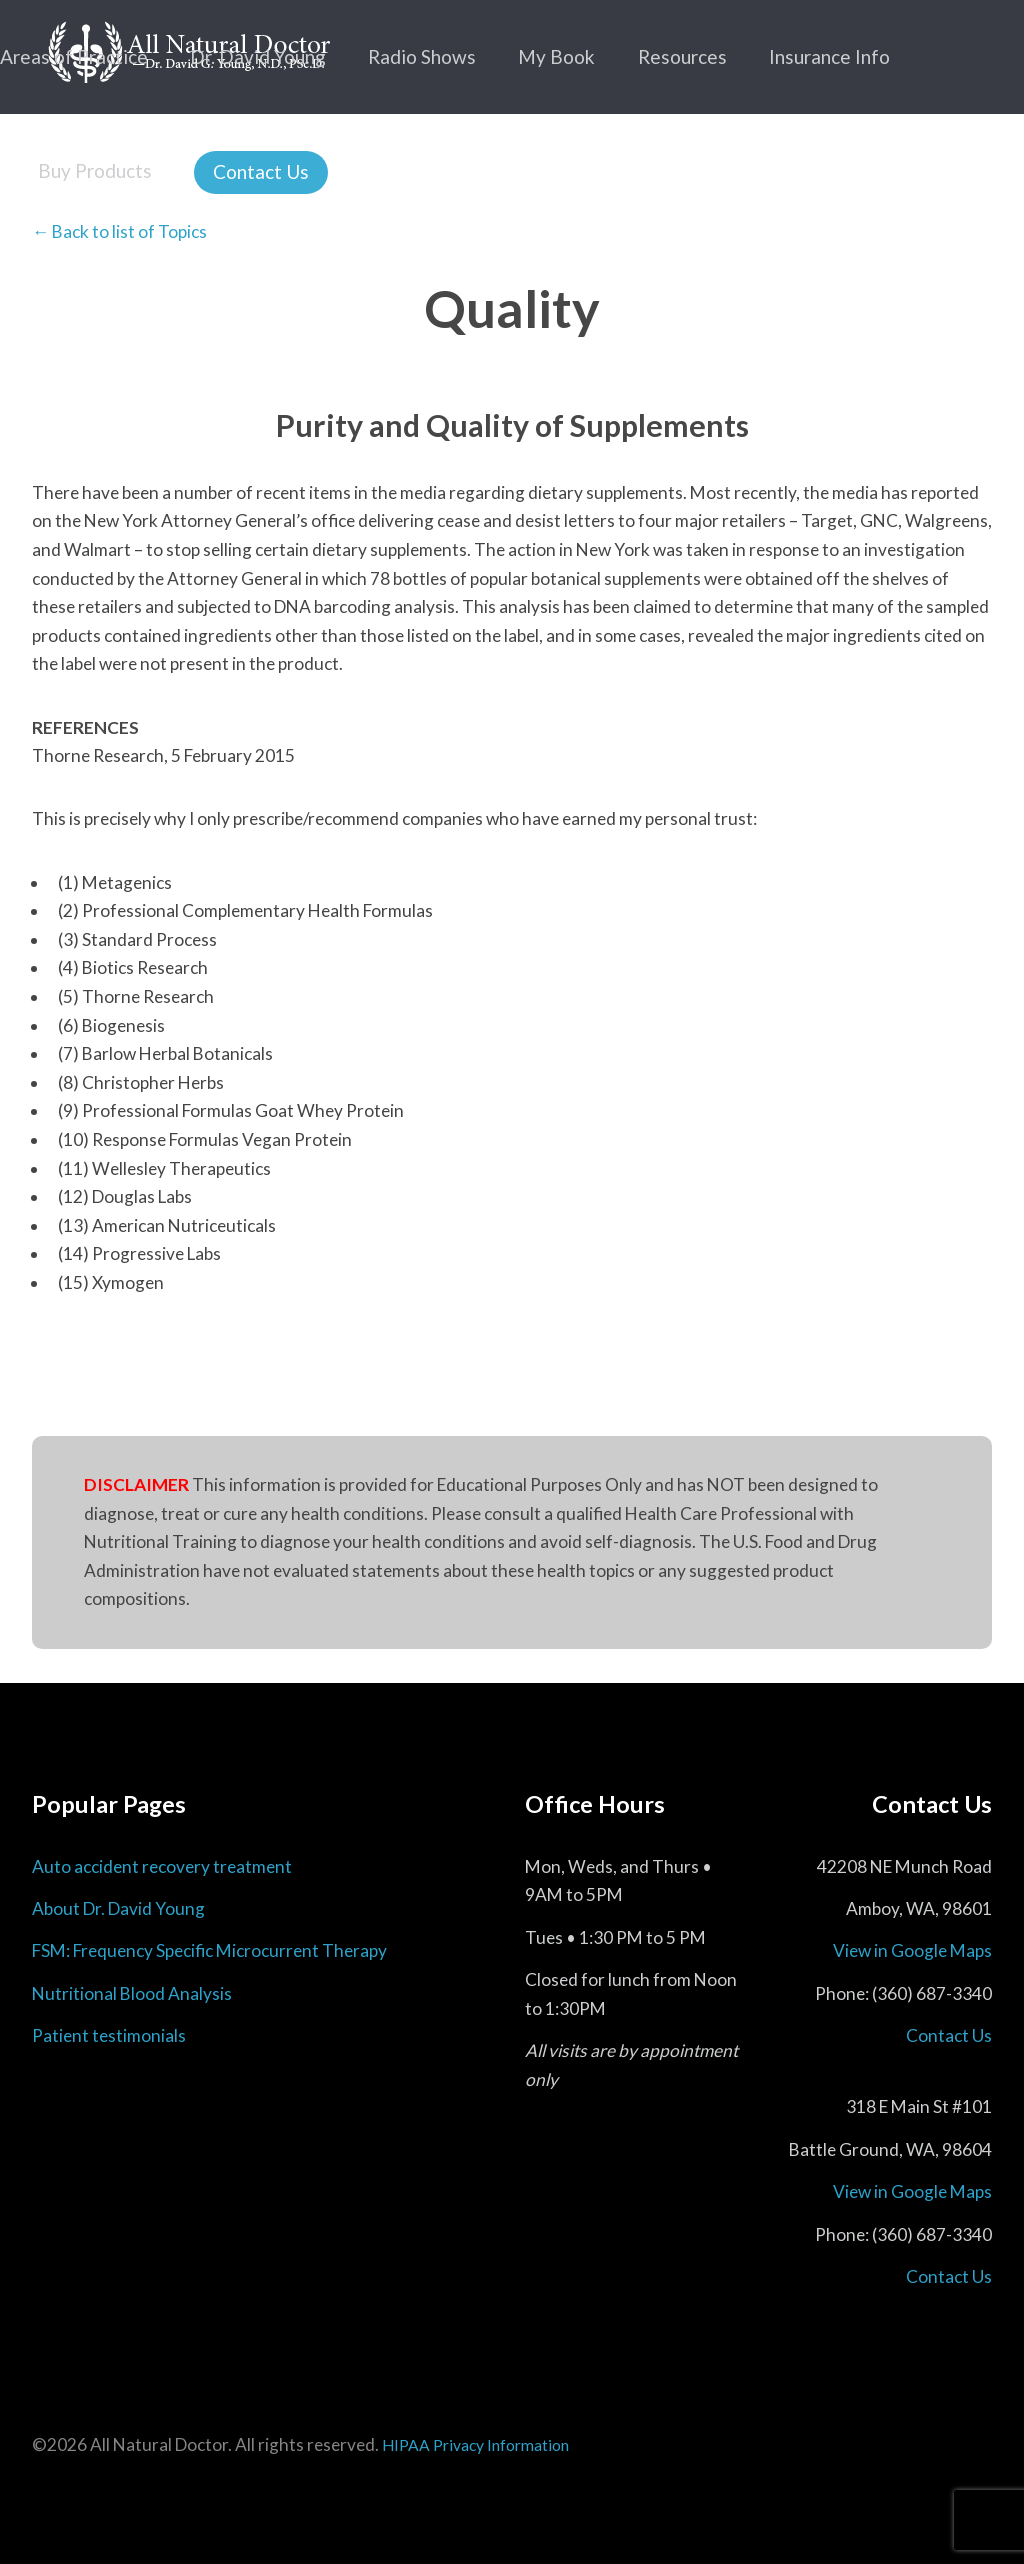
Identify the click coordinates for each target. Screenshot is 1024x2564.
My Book (556, 56)
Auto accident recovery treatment (162, 1866)
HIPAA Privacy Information (475, 2445)
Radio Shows (422, 56)
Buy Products (95, 170)
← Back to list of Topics (119, 231)
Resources (682, 56)
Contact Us (261, 171)
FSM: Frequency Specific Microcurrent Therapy (209, 1950)
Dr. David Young (258, 56)
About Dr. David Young (118, 1908)
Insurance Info (829, 56)
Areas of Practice (74, 56)
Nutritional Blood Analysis (132, 1993)
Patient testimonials (109, 2035)
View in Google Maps (912, 1950)
